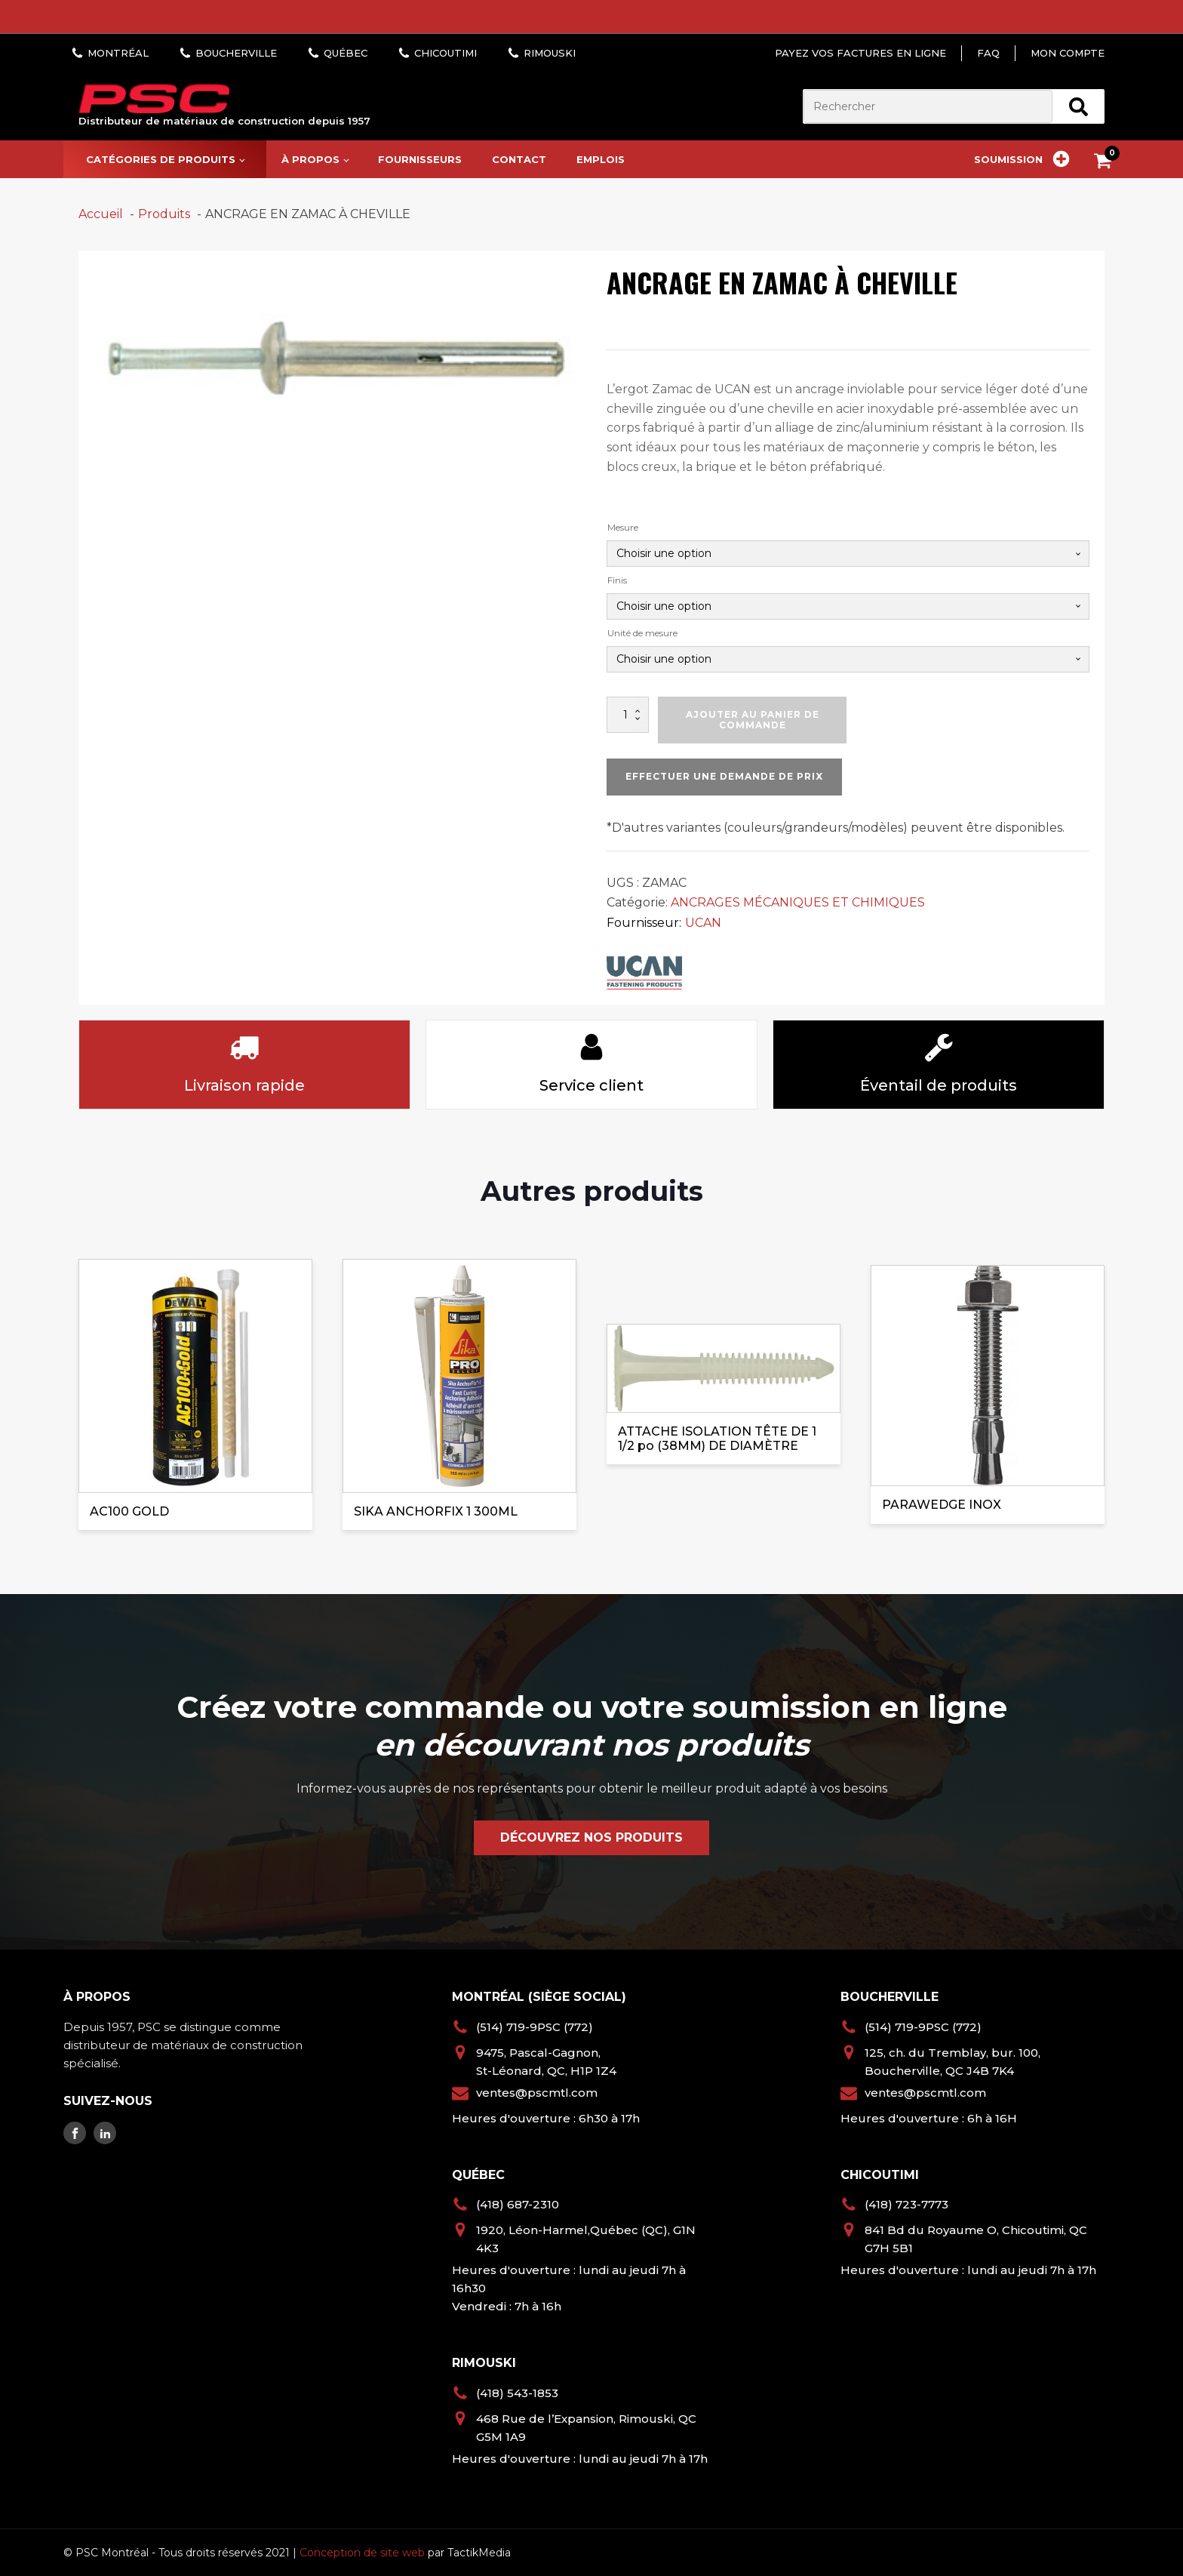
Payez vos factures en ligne (860, 53)
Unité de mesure (642, 633)
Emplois (600, 159)
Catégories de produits (160, 159)
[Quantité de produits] (628, 715)
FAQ (988, 53)
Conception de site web (362, 2552)
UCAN (703, 923)
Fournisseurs (420, 159)
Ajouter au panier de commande (752, 720)
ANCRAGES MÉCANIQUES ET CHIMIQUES (798, 902)
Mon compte (1068, 53)
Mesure (622, 527)
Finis (617, 580)
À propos (310, 159)
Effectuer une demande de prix (724, 776)
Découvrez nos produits (591, 1837)
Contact (519, 159)
